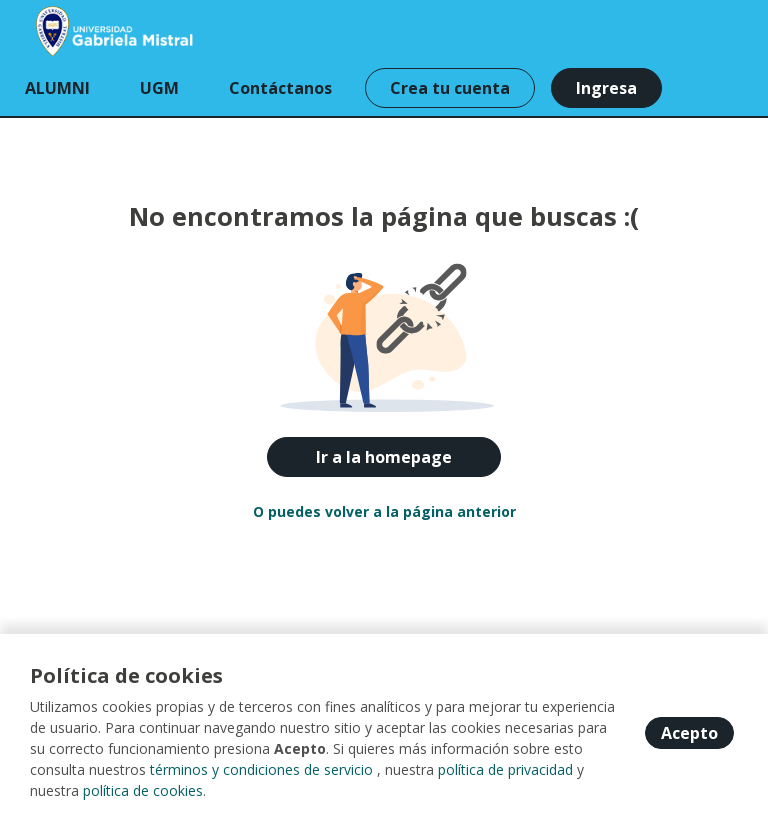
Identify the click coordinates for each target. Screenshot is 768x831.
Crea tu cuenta (450, 88)
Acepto (689, 733)
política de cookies (143, 790)
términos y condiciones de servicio (261, 769)
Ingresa (606, 88)
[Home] (86, 30)
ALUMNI (57, 88)
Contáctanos (280, 88)
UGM (159, 88)
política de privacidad (505, 769)
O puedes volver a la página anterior (384, 511)
